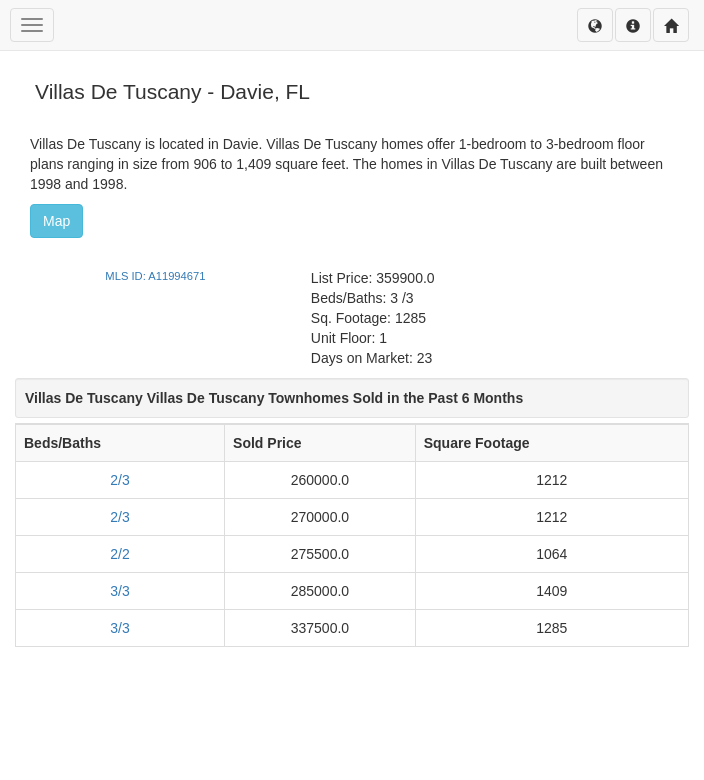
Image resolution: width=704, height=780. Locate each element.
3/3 (119, 591)
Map (56, 221)
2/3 (119, 480)
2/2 (119, 554)
